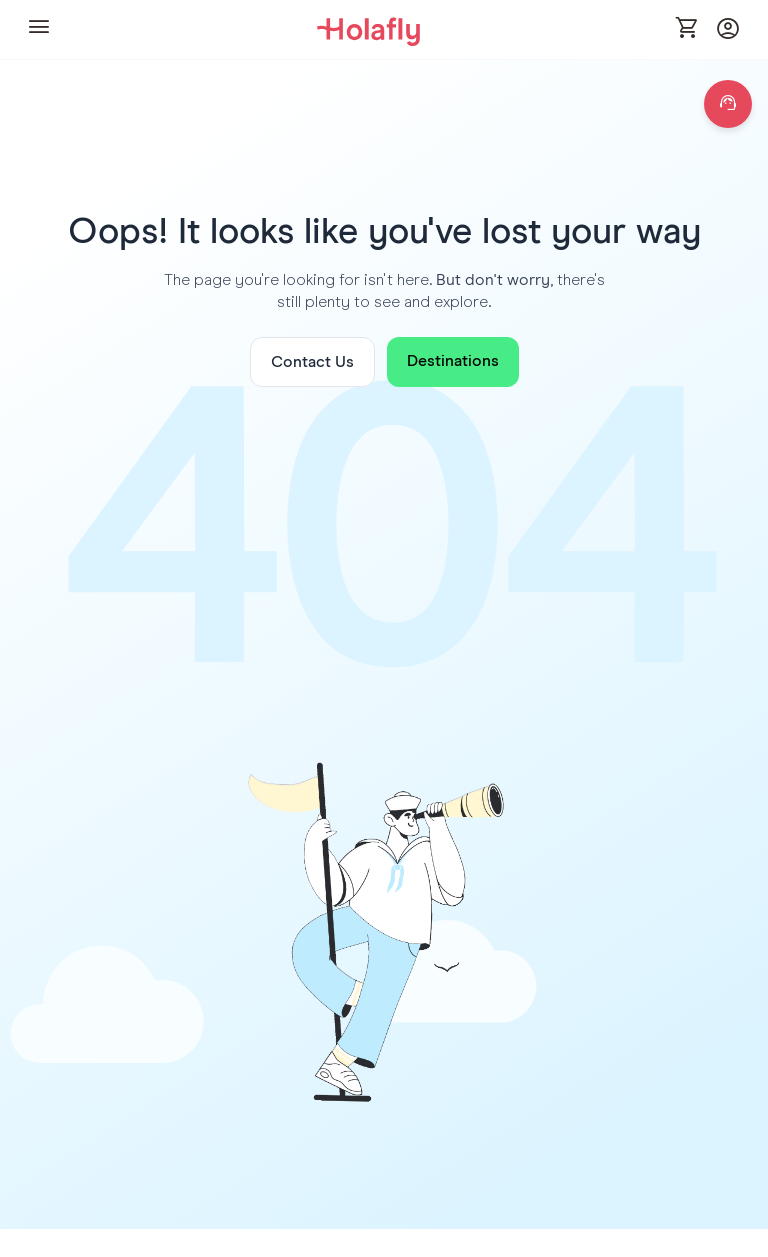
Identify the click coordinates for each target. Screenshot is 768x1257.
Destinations (453, 361)
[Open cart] (688, 29)
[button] (39, 29)
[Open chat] (728, 104)
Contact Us (312, 362)
